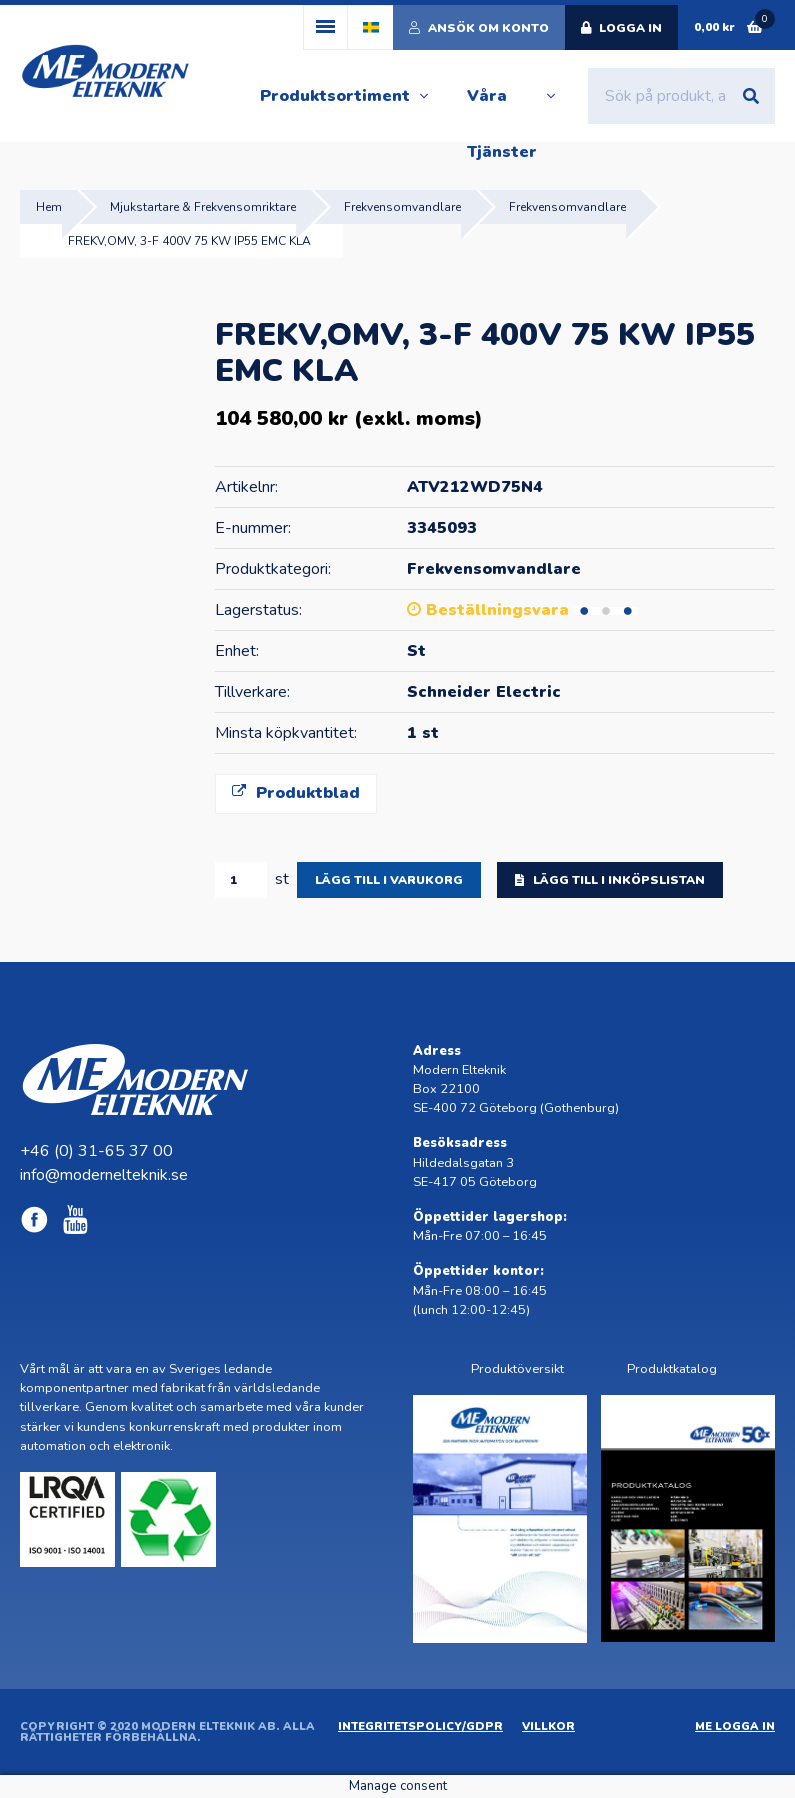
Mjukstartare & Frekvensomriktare (203, 207)
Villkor (548, 1726)
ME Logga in (735, 1726)
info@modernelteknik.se (104, 1175)
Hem (49, 207)
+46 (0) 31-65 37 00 (96, 1151)
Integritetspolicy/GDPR (420, 1726)
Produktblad (296, 793)
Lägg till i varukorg (389, 880)
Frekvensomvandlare (402, 207)
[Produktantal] (241, 880)
